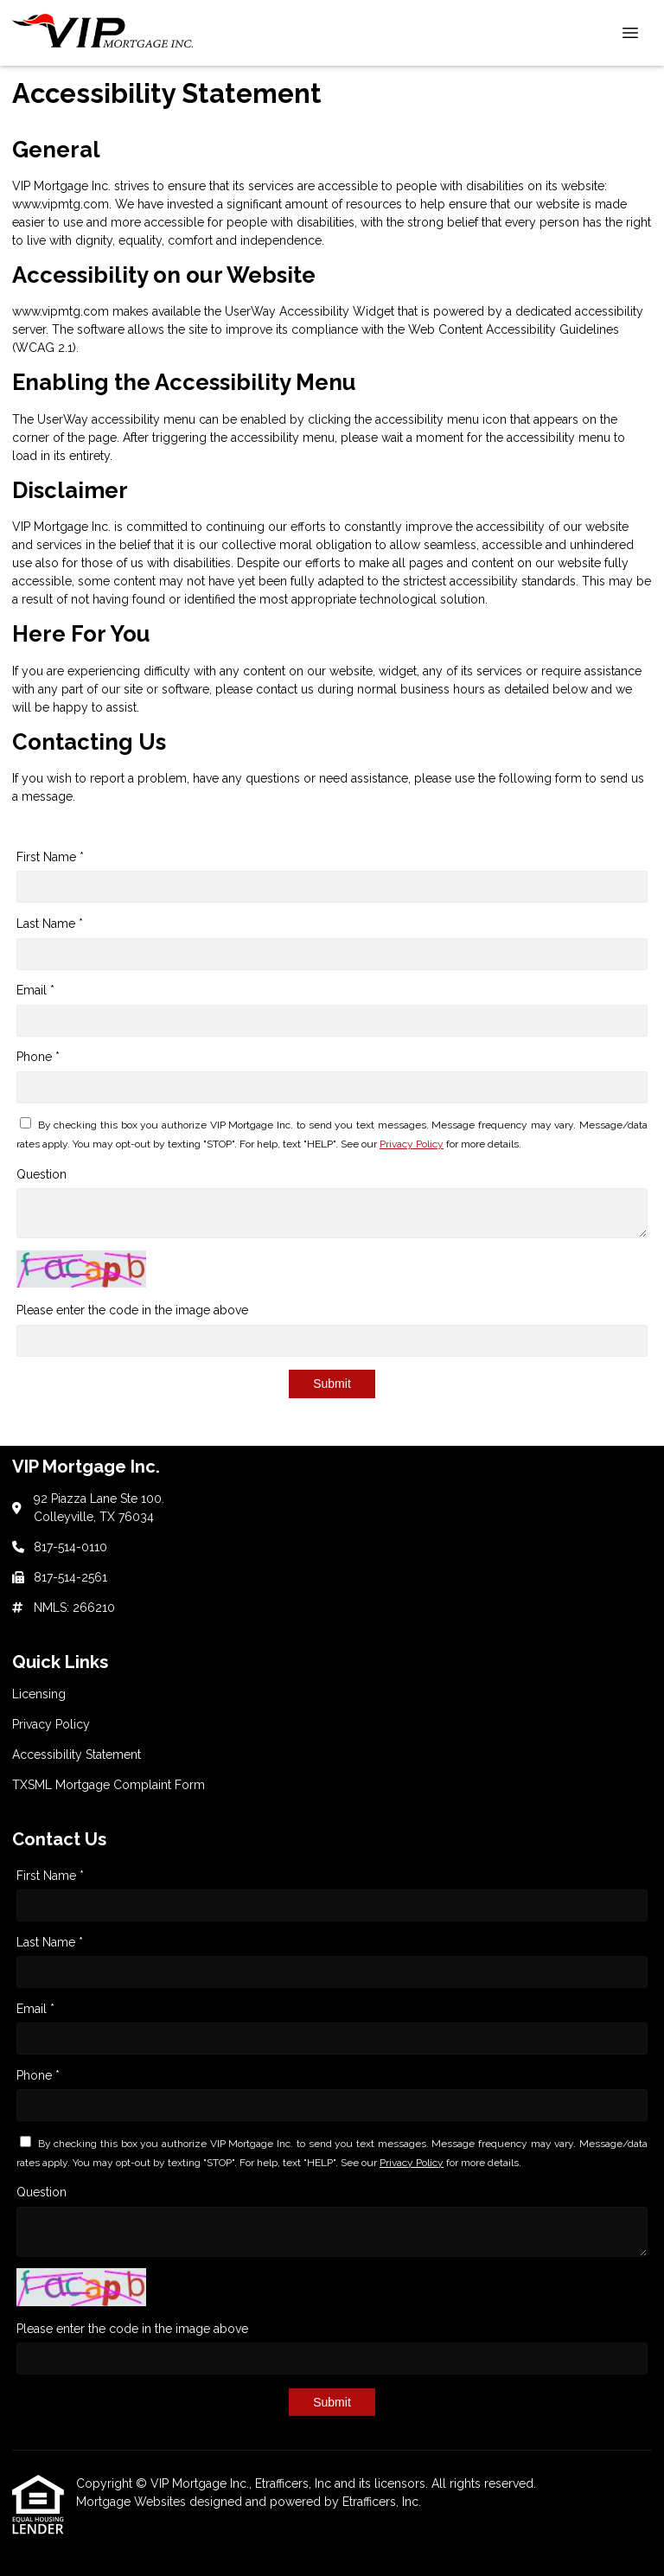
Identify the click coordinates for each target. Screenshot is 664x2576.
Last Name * (49, 923)
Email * (35, 990)
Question (41, 1174)
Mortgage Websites (132, 2502)
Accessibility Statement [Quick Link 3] (76, 1754)
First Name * (50, 857)
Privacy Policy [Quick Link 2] (51, 1724)
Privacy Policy (412, 1144)
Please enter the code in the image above (132, 1310)
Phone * (38, 1057)
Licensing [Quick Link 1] (39, 1694)
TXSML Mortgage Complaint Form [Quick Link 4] (108, 1785)
